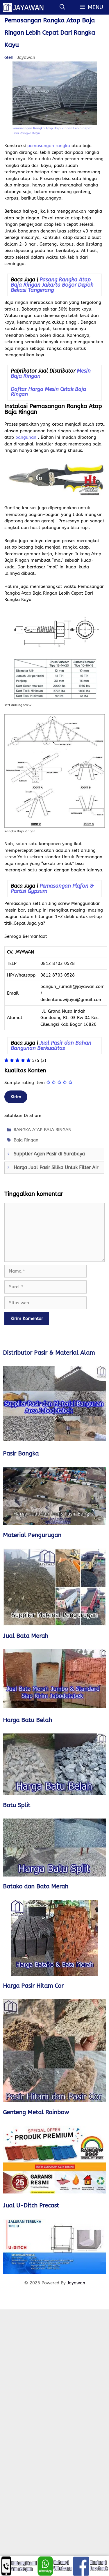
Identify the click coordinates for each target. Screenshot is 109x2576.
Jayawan (76, 2283)
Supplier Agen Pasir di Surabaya (49, 1154)
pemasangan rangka (48, 145)
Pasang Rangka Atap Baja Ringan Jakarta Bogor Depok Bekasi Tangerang (52, 284)
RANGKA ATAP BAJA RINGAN (43, 1129)
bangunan (25, 437)
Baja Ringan (26, 1140)
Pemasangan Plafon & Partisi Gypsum (52, 888)
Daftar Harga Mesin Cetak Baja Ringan (48, 392)
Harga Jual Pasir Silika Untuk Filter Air (56, 1167)
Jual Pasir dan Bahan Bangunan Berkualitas (51, 1045)
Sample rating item (24, 1082)
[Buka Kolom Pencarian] (62, 7)
